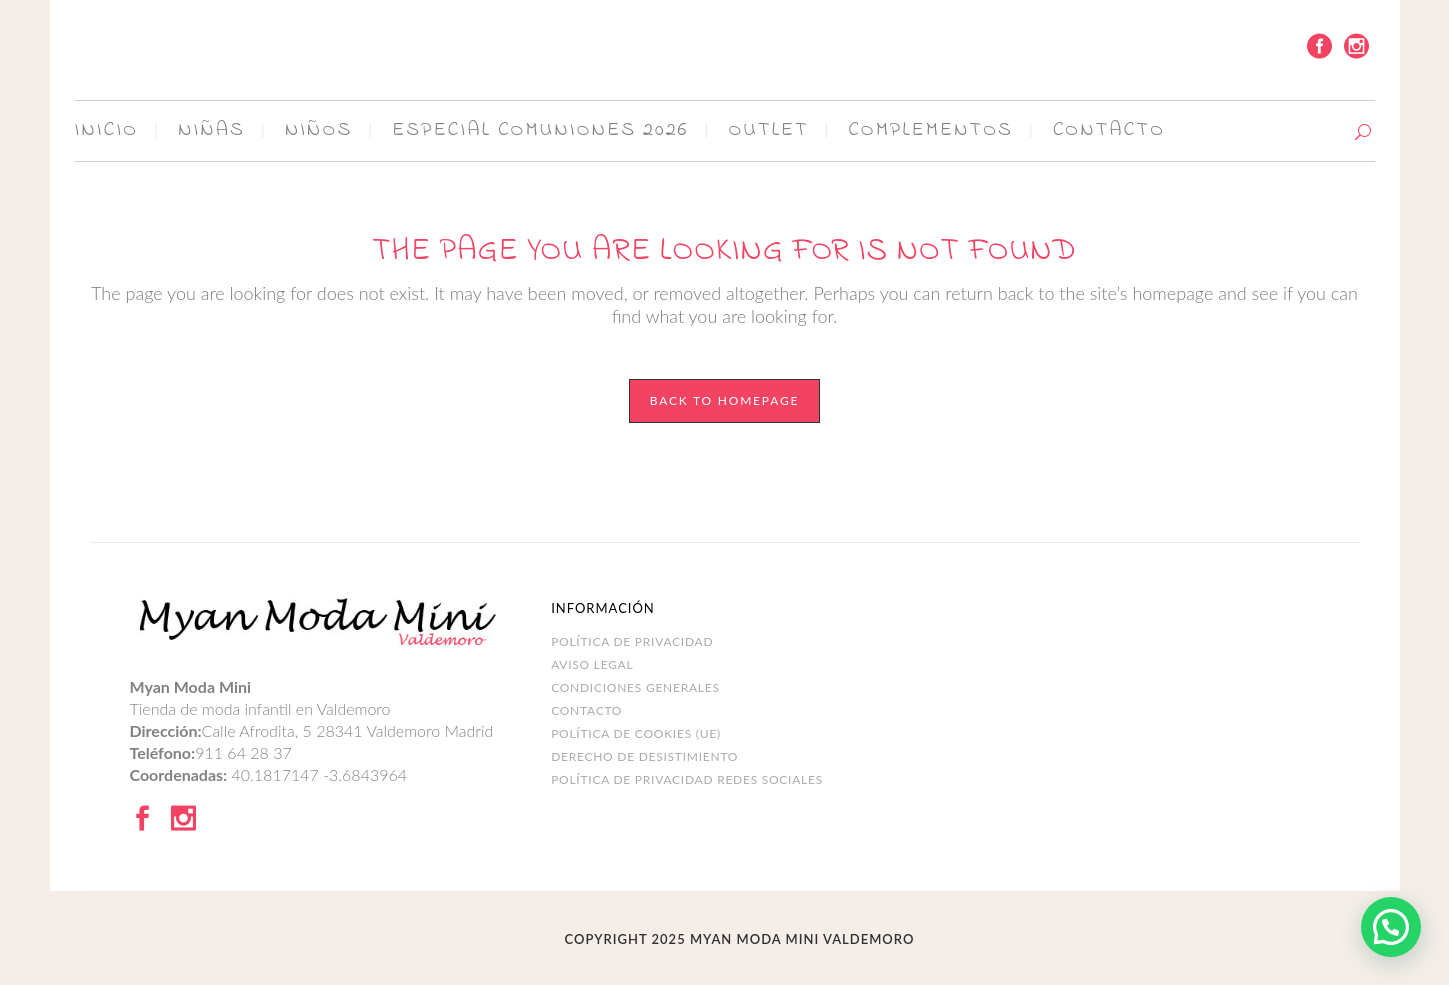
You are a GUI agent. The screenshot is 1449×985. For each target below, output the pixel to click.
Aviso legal (592, 664)
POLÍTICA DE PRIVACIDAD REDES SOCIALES (687, 779)
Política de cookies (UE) (636, 733)
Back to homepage (724, 400)
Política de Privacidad (632, 641)
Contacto (586, 710)
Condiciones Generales (635, 687)
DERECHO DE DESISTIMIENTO (644, 756)
